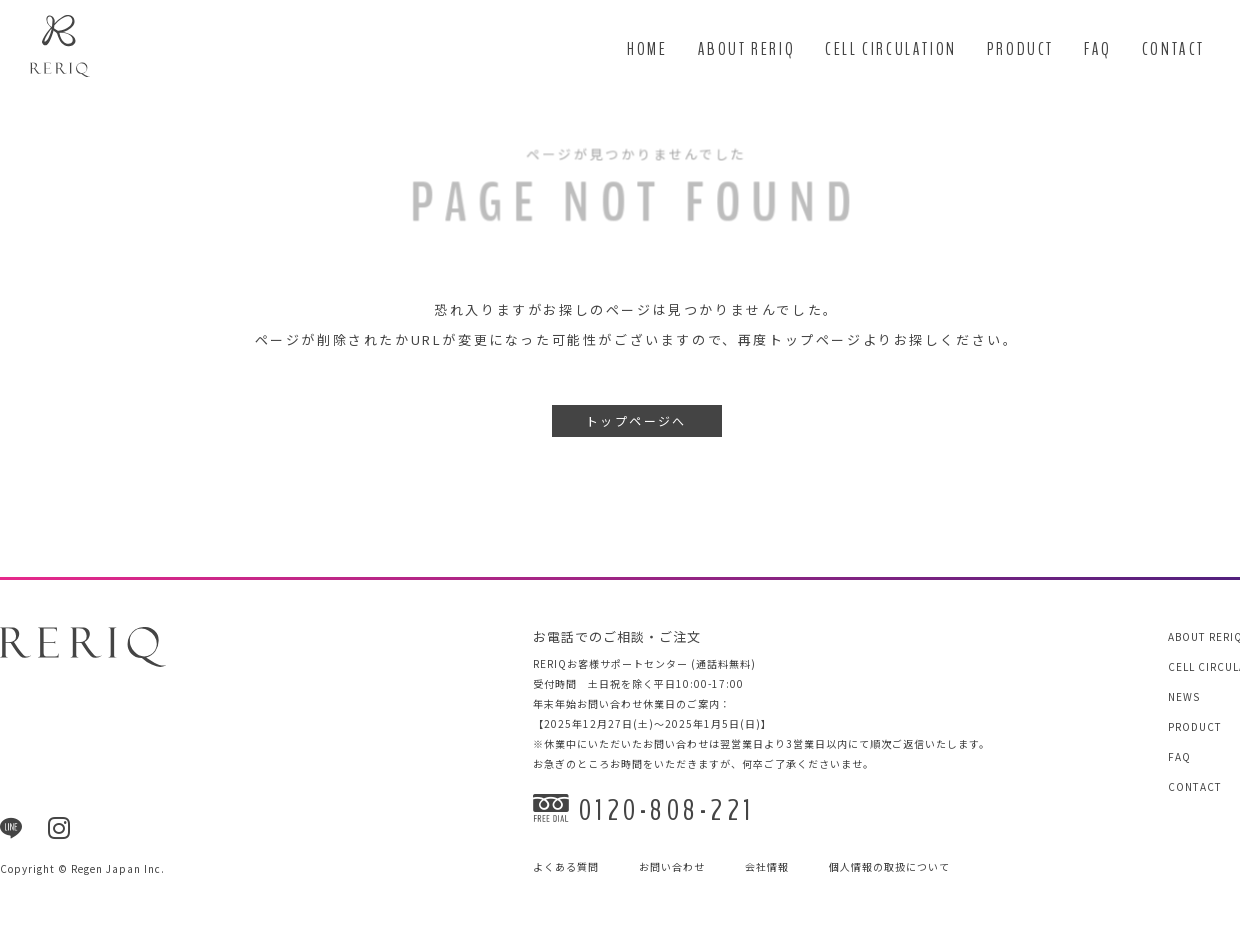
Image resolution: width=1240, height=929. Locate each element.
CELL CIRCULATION (891, 49)
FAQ (1098, 49)
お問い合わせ (672, 867)
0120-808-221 (644, 810)
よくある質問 (566, 867)
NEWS (1184, 696)
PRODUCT (1020, 49)
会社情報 (767, 867)
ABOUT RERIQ (747, 49)
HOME (647, 49)
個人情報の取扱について (889, 867)
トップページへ (636, 421)
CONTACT (1173, 49)
